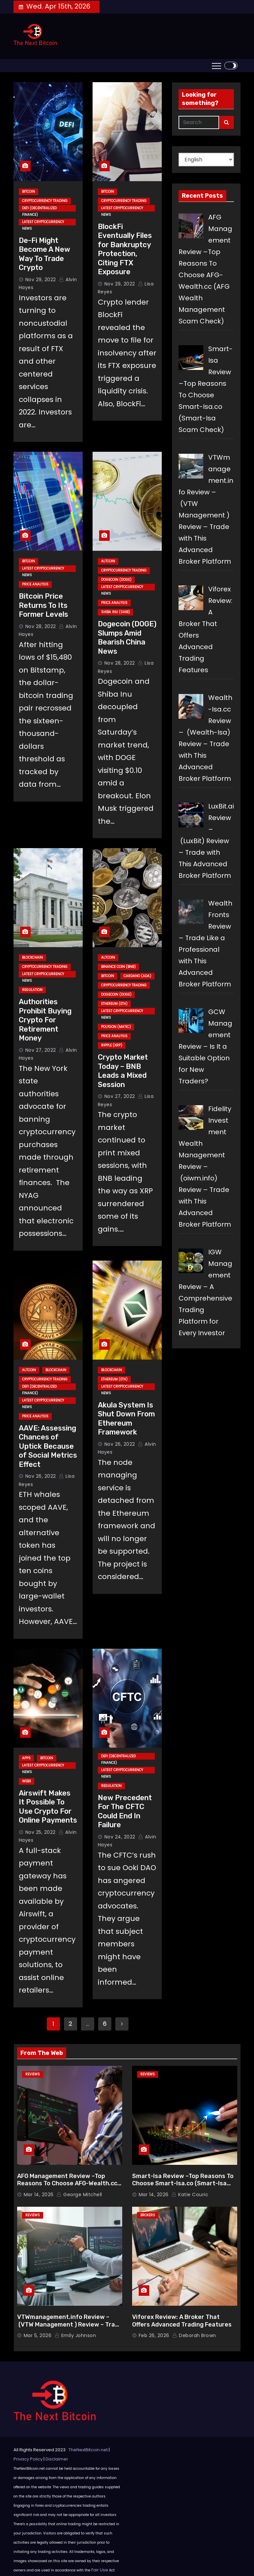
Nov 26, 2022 (40, 1476)
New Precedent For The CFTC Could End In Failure (125, 1811)
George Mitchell (79, 2194)
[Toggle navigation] (216, 65)
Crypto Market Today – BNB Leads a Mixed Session (123, 1071)
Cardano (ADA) (137, 976)
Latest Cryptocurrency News (43, 222)
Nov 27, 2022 (40, 1050)
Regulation (32, 989)
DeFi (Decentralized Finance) (39, 209)
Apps (26, 1758)
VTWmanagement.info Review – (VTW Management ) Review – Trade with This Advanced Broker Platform (69, 2328)
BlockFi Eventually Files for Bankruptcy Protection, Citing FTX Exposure (125, 249)
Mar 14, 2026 (39, 2194)
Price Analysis (35, 584)
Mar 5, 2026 (38, 2335)
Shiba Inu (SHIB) (115, 612)
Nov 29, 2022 (40, 279)
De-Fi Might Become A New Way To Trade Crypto (44, 254)
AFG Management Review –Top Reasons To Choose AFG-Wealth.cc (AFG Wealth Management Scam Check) (67, 2187)
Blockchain (32, 957)
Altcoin (108, 561)
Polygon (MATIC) (116, 1026)
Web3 (26, 1781)
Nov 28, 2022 (40, 626)
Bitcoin (28, 191)
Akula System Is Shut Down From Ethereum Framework (126, 1419)
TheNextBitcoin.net (88, 2450)
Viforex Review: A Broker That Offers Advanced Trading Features (182, 2320)
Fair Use (99, 2570)
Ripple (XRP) (111, 1045)
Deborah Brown (194, 2335)
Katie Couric (190, 2194)
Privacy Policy (28, 2459)
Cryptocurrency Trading (45, 200)
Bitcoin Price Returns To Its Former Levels (43, 605)
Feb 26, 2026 (154, 2335)
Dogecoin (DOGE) (116, 579)
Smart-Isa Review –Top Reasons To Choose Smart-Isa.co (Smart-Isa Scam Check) (183, 2183)
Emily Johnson (75, 2335)
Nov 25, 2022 (40, 1832)
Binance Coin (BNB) (118, 966)
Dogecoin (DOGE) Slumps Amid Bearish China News (127, 637)
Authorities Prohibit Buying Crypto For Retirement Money (45, 1019)
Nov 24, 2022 (119, 1836)
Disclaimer (56, 2459)
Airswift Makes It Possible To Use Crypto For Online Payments (48, 1807)
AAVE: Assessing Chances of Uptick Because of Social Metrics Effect (48, 1446)
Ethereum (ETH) (114, 1003)
